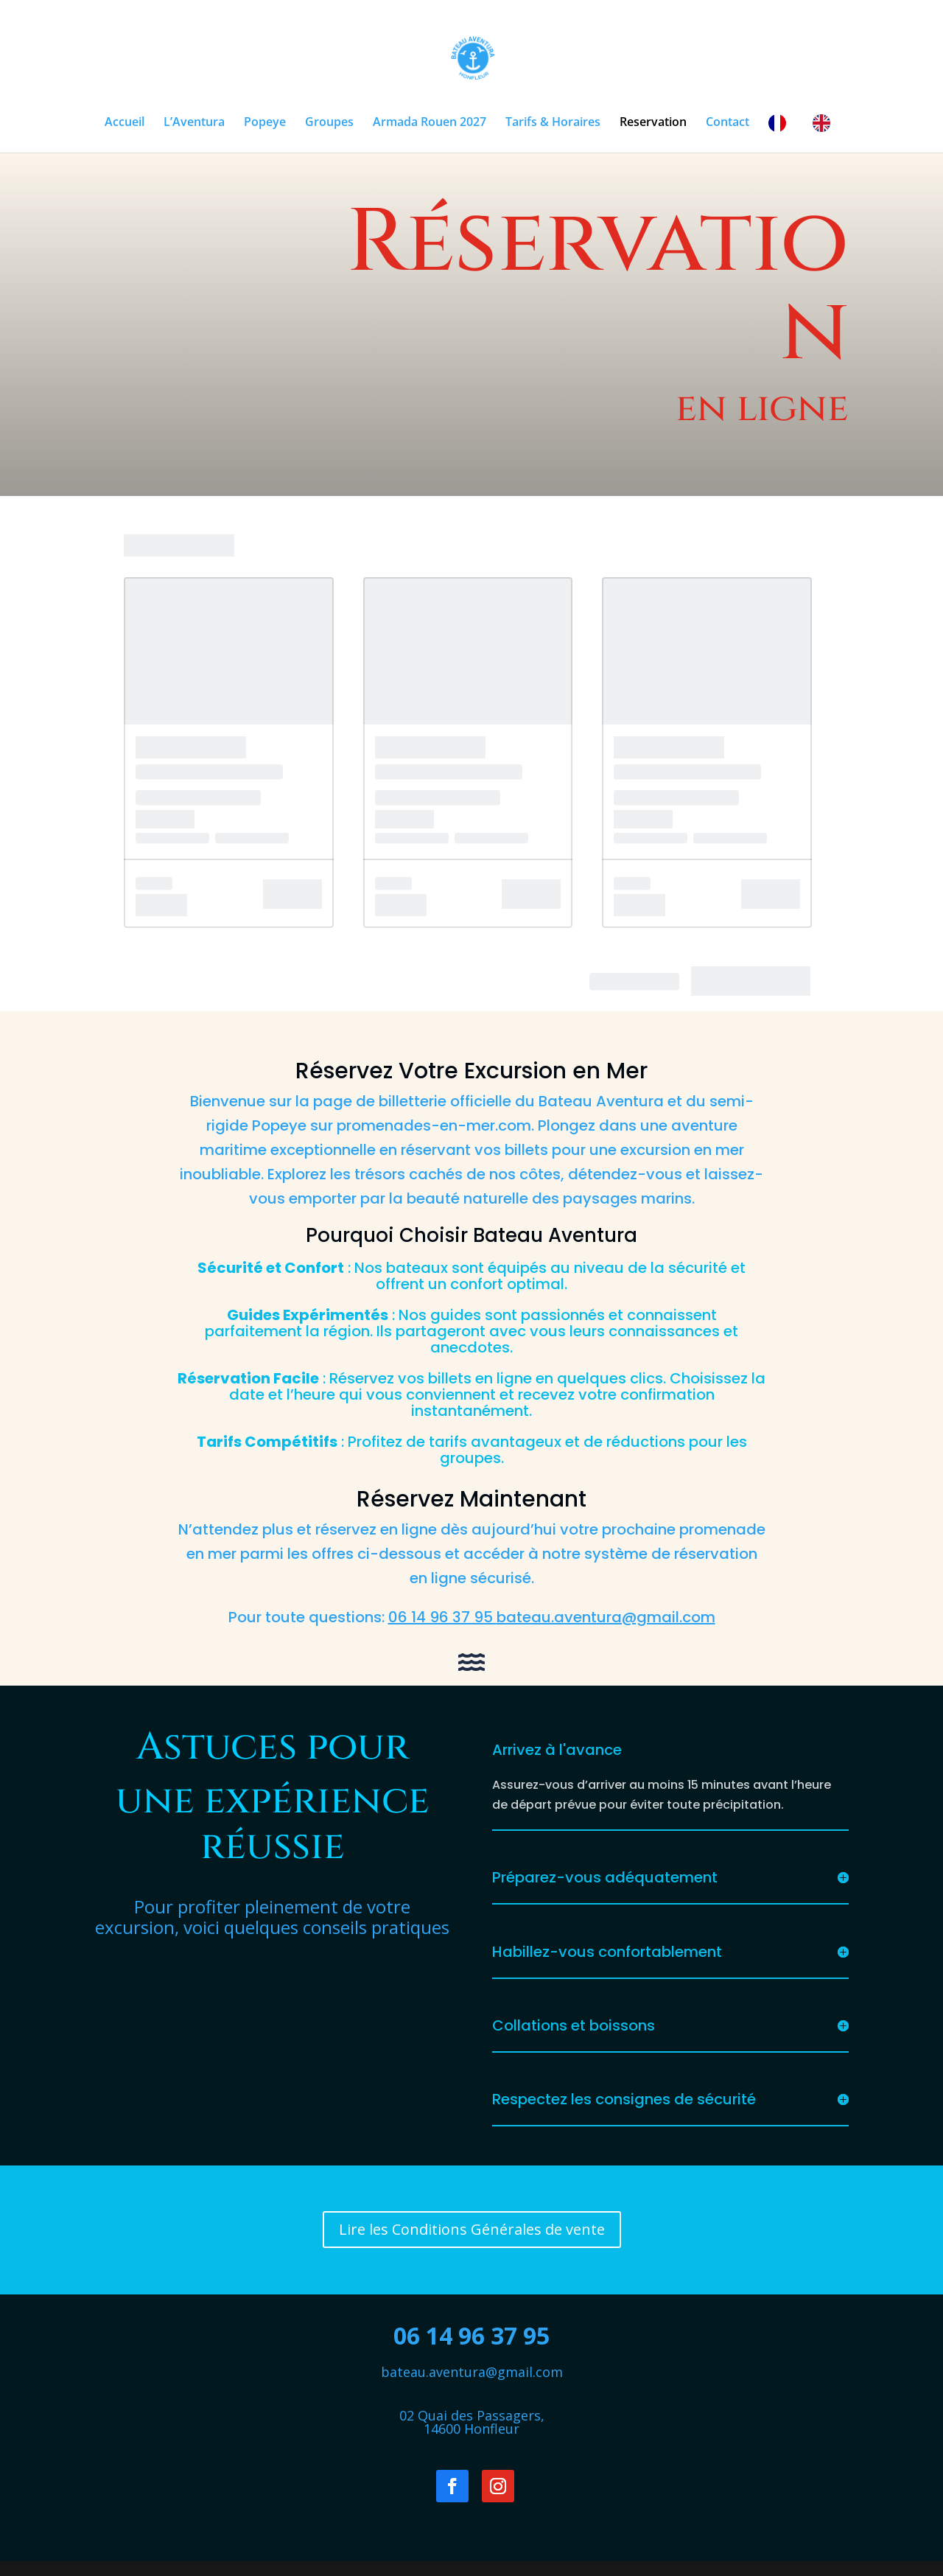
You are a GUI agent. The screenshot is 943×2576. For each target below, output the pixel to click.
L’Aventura (194, 123)
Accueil (124, 123)
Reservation (653, 123)
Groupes (329, 123)
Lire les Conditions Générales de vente (472, 2229)
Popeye (265, 123)
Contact (727, 123)
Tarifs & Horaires (552, 123)
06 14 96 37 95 (471, 2335)
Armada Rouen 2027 (429, 123)
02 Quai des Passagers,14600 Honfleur (471, 2421)
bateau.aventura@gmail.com (472, 2372)
